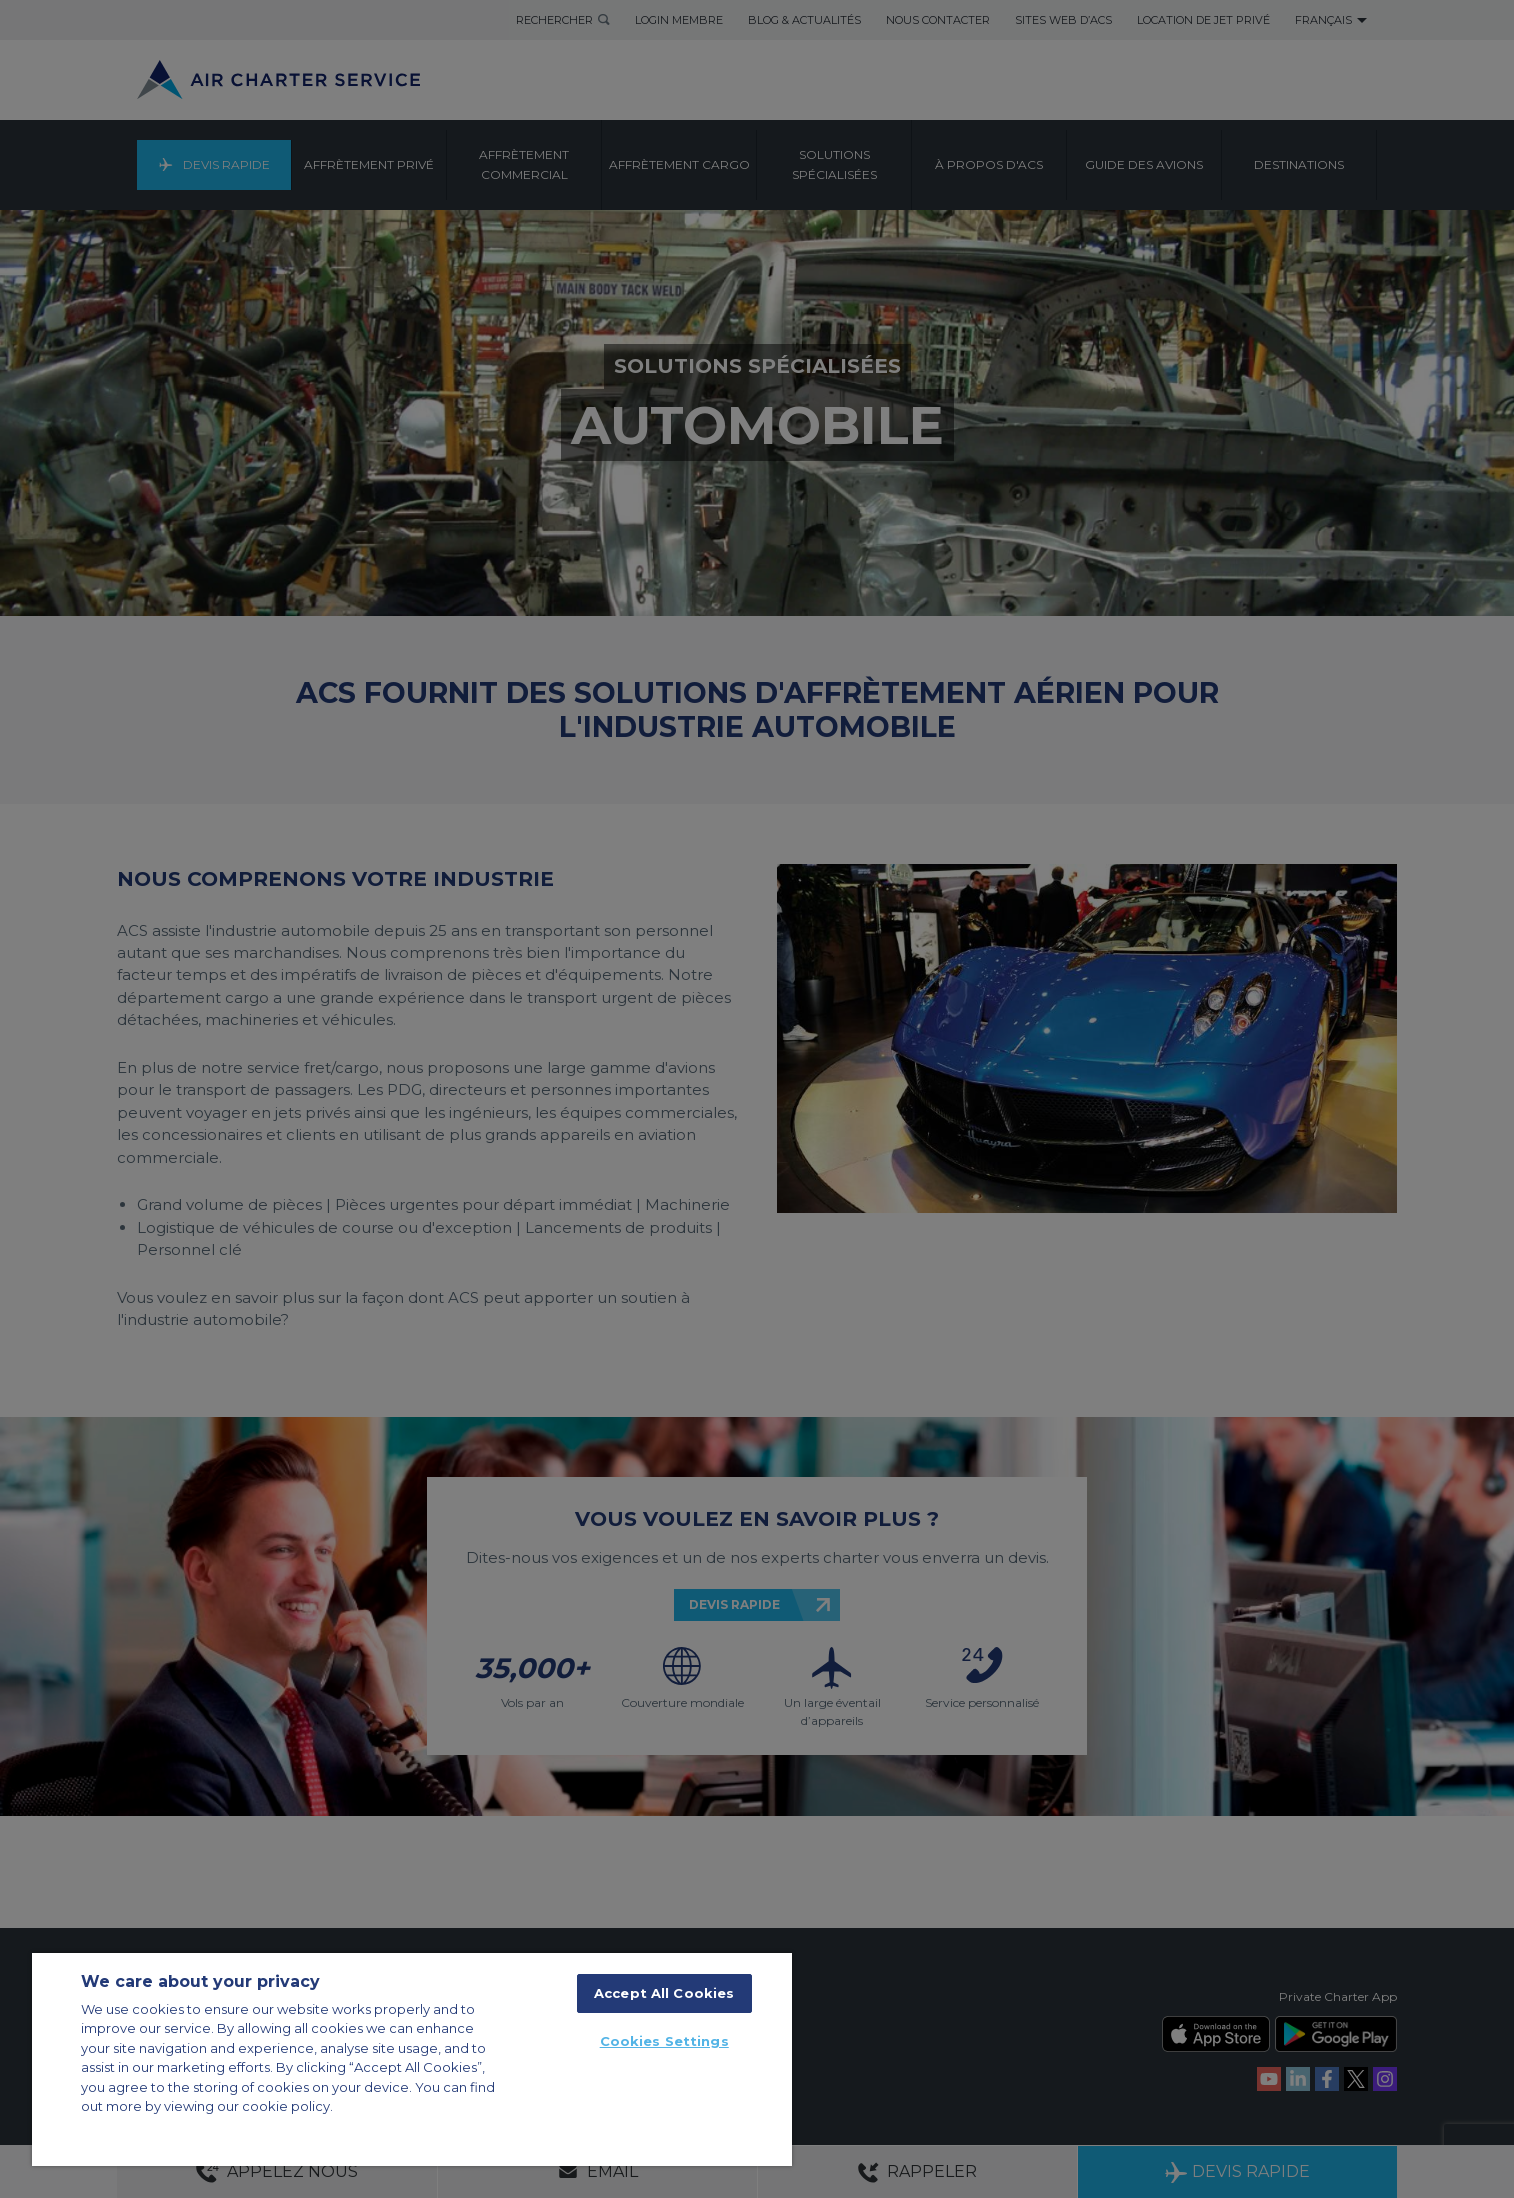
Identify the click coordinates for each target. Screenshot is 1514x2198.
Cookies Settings (664, 2041)
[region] (412, 2059)
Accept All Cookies (664, 1993)
